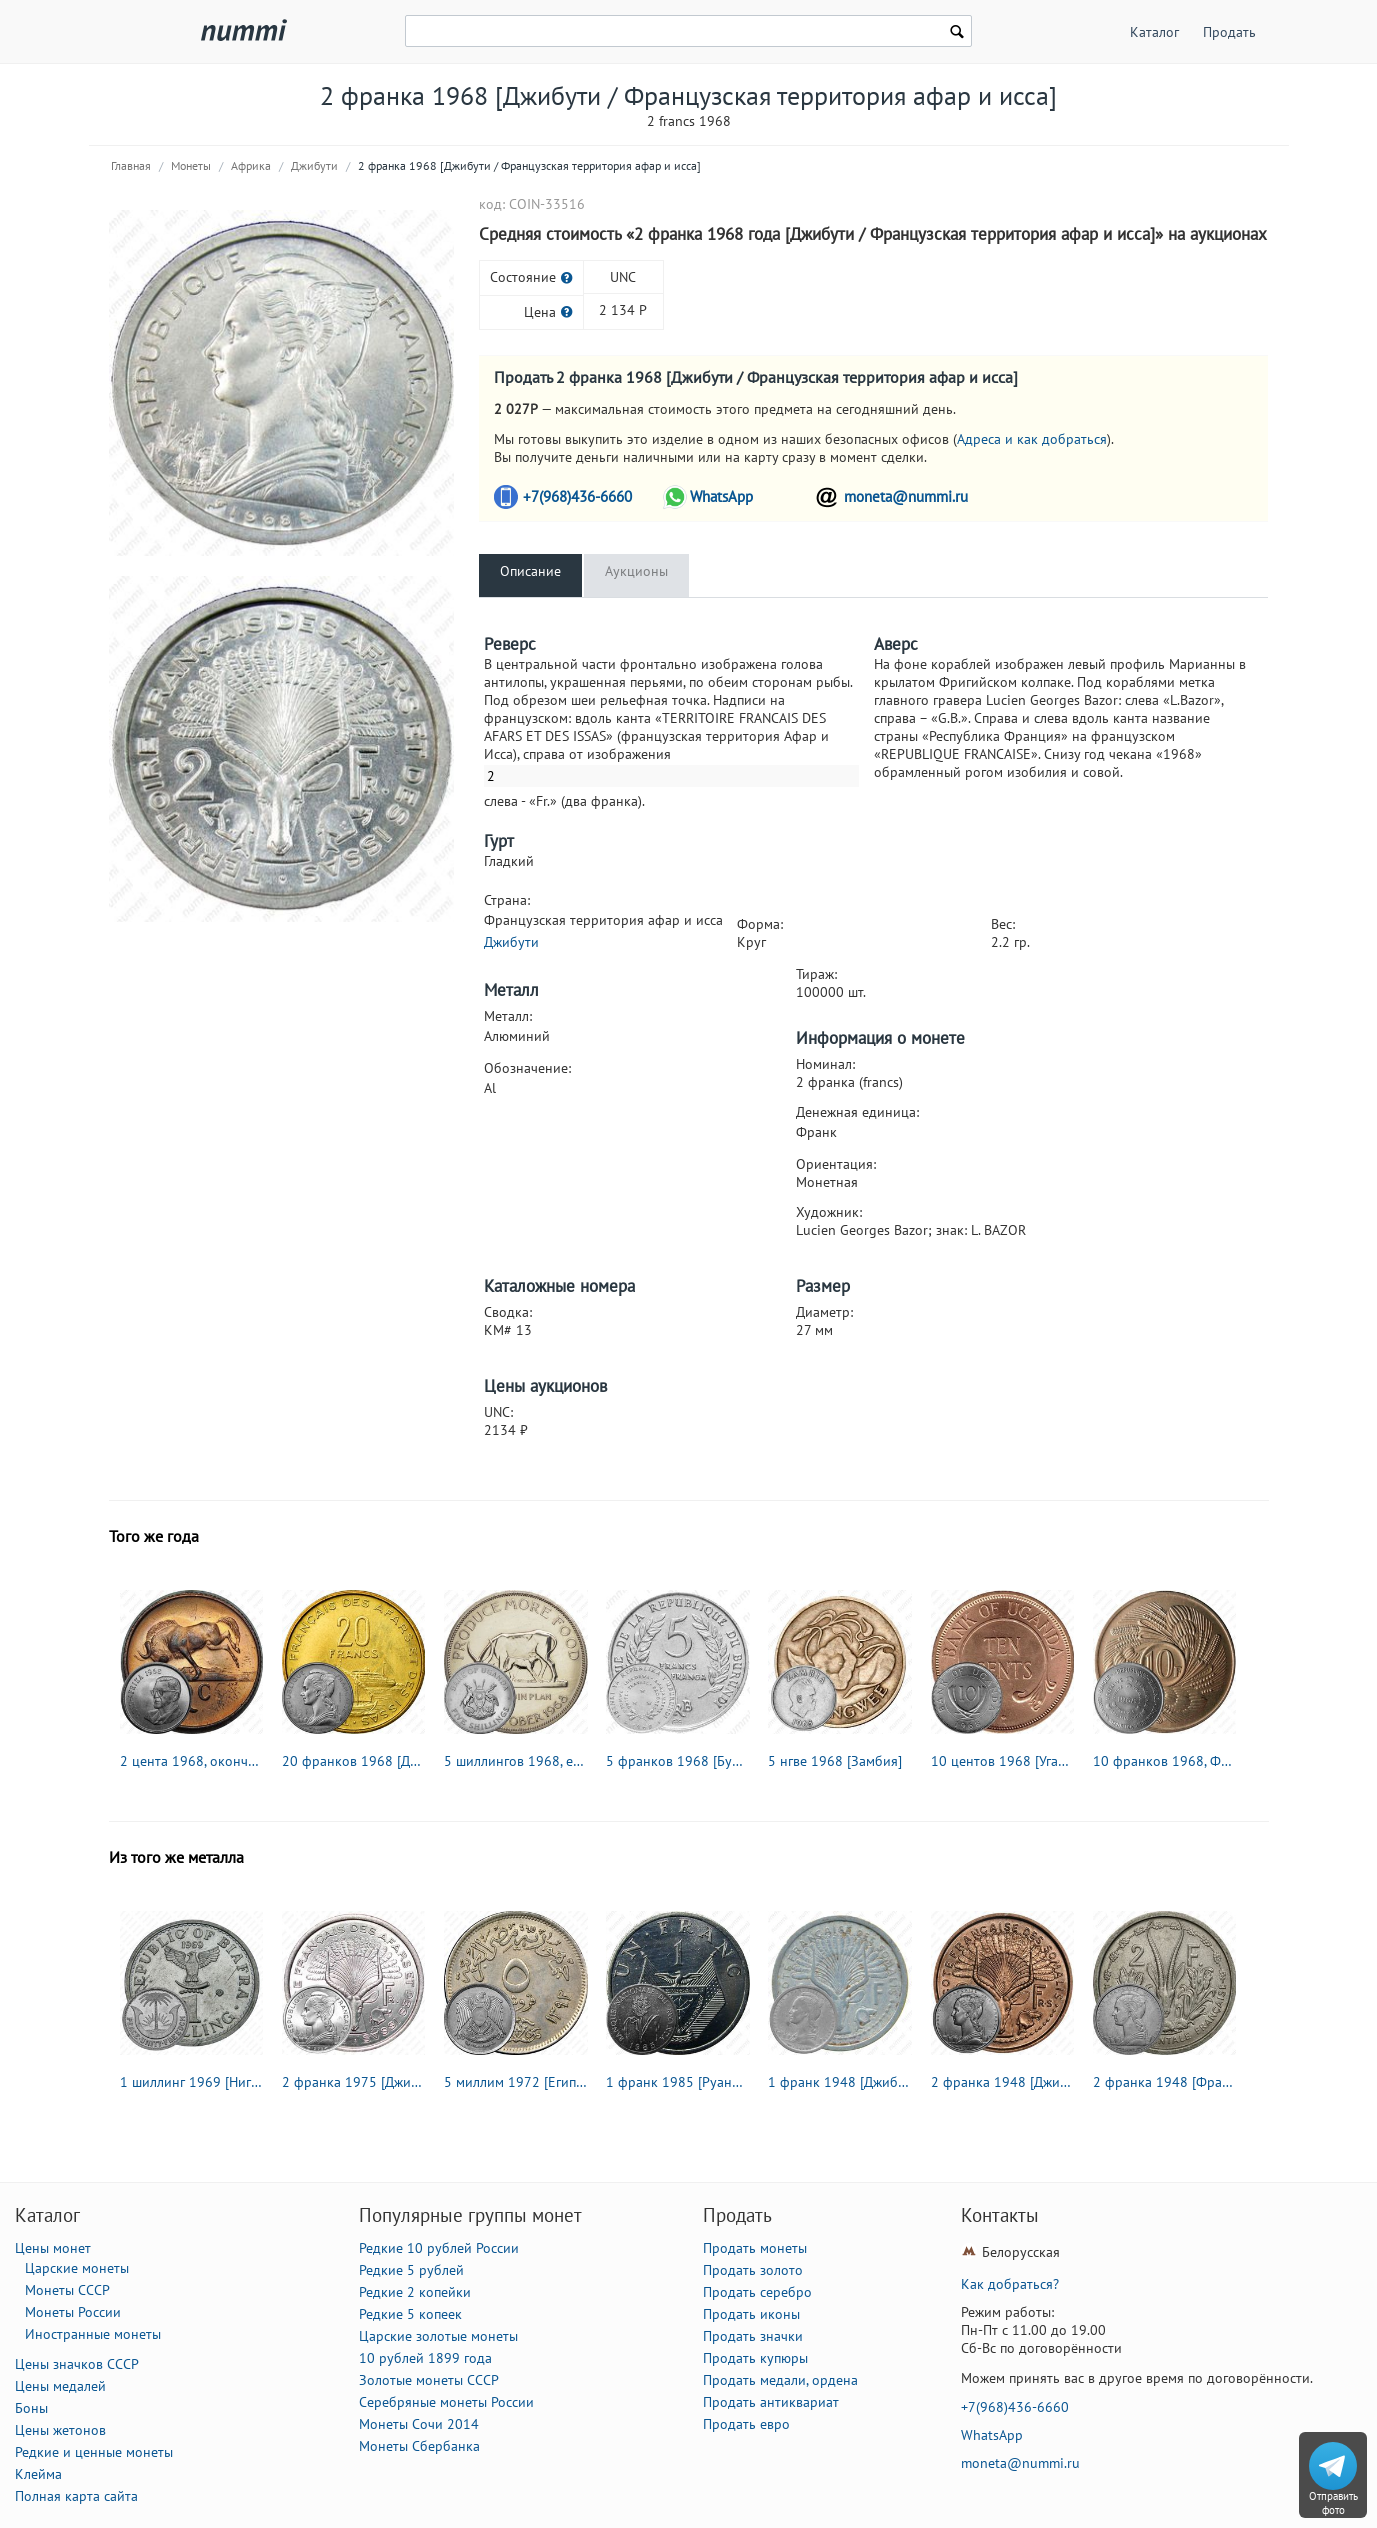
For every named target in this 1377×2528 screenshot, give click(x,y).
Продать (1229, 32)
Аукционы (636, 571)
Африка (251, 165)
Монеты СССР (67, 2290)
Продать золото (753, 2270)
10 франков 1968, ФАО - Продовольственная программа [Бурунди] (1165, 1761)
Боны (31, 2408)
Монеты (191, 165)
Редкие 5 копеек (410, 2314)
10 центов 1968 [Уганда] (1003, 1761)
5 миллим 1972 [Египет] (516, 2082)
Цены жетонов (60, 2430)
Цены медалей (60, 2386)
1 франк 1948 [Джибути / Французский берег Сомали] (840, 2082)
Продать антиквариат (771, 2402)
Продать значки (753, 2336)
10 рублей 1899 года (425, 2358)
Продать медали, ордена (780, 2380)
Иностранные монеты (93, 2334)
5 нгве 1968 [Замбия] (835, 1761)
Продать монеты (755, 2248)
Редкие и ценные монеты (94, 2452)
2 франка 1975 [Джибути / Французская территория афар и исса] (354, 2082)
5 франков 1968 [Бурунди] (678, 1761)
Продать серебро (757, 2292)
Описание (530, 571)
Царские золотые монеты (438, 2336)
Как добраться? (1010, 2284)
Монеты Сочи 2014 (419, 2424)
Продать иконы (751, 2314)
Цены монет (53, 2248)
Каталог (1154, 32)
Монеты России (73, 2312)
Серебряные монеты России (446, 2402)
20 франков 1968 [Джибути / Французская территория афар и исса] (354, 1761)
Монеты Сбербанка (419, 2446)
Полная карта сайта (76, 2496)
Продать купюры (755, 2358)
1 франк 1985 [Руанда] (678, 2082)
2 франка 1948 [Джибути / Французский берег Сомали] (1003, 2082)
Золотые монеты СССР (429, 2380)
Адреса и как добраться (1032, 439)
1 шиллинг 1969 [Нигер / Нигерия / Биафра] (192, 2082)
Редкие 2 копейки (415, 2292)
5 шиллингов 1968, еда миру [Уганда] (516, 1761)
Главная (131, 165)
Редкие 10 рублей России (439, 2248)
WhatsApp (721, 496)
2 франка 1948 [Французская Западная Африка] (1165, 2082)
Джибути (314, 165)
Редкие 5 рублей (411, 2270)
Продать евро (746, 2424)
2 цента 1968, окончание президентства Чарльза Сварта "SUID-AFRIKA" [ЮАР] (192, 1761)
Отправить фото (1333, 2503)
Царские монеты (77, 2268)
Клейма (38, 2474)
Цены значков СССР (77, 2364)
